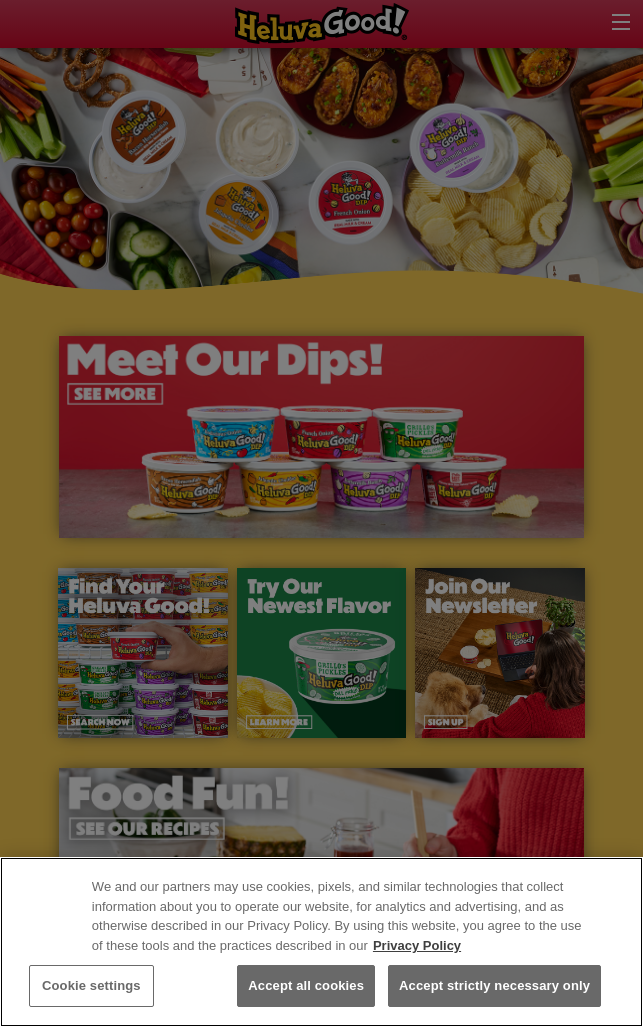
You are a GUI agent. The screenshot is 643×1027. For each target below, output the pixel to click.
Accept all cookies (306, 985)
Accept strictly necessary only (494, 985)
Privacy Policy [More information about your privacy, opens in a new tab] (417, 945)
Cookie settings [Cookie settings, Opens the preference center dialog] (91, 985)
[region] (321, 942)
